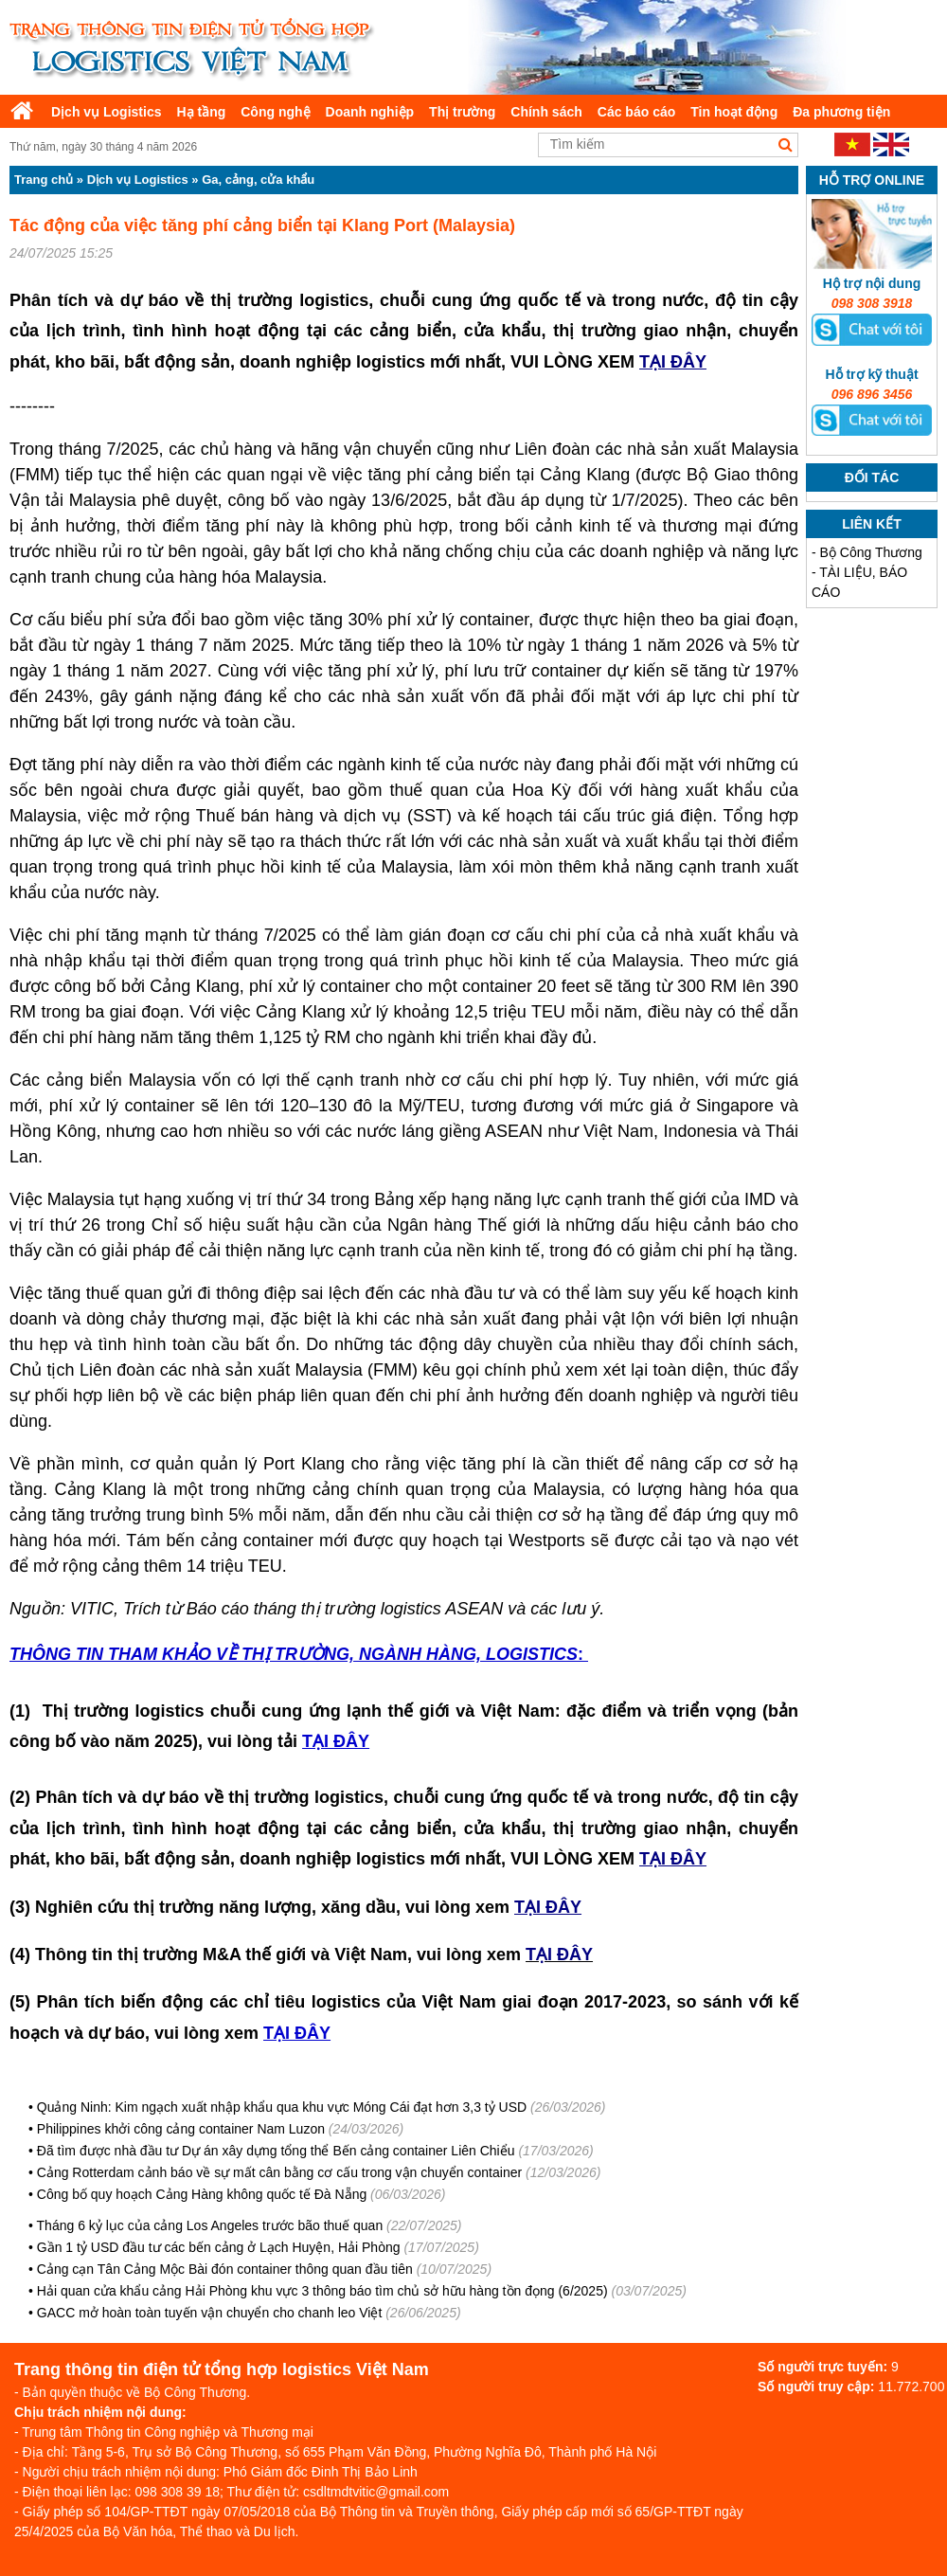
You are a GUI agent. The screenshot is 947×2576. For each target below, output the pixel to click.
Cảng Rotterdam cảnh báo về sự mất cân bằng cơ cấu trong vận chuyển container (279, 2172)
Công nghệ (275, 111)
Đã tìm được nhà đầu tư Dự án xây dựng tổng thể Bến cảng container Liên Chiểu (276, 2150)
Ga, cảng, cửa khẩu (258, 179)
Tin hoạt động (733, 111)
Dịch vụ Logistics (106, 111)
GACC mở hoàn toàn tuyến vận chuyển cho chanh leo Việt (210, 2312)
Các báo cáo (636, 111)
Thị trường (462, 111)
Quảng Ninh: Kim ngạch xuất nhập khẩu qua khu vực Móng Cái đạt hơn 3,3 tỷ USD (282, 2107)
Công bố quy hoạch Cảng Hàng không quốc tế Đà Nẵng (201, 2194)
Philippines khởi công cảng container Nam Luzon (181, 2128)
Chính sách (545, 111)
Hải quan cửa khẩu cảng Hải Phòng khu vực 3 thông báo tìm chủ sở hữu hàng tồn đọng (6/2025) (322, 2290)
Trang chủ (43, 179)
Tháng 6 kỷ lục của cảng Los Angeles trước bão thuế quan (210, 2225)
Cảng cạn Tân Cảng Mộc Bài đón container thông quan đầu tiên (225, 2269)
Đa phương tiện (841, 111)
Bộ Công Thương (871, 552)
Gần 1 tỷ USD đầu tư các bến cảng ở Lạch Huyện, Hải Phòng (219, 2247)
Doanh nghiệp (370, 111)
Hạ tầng (200, 111)
